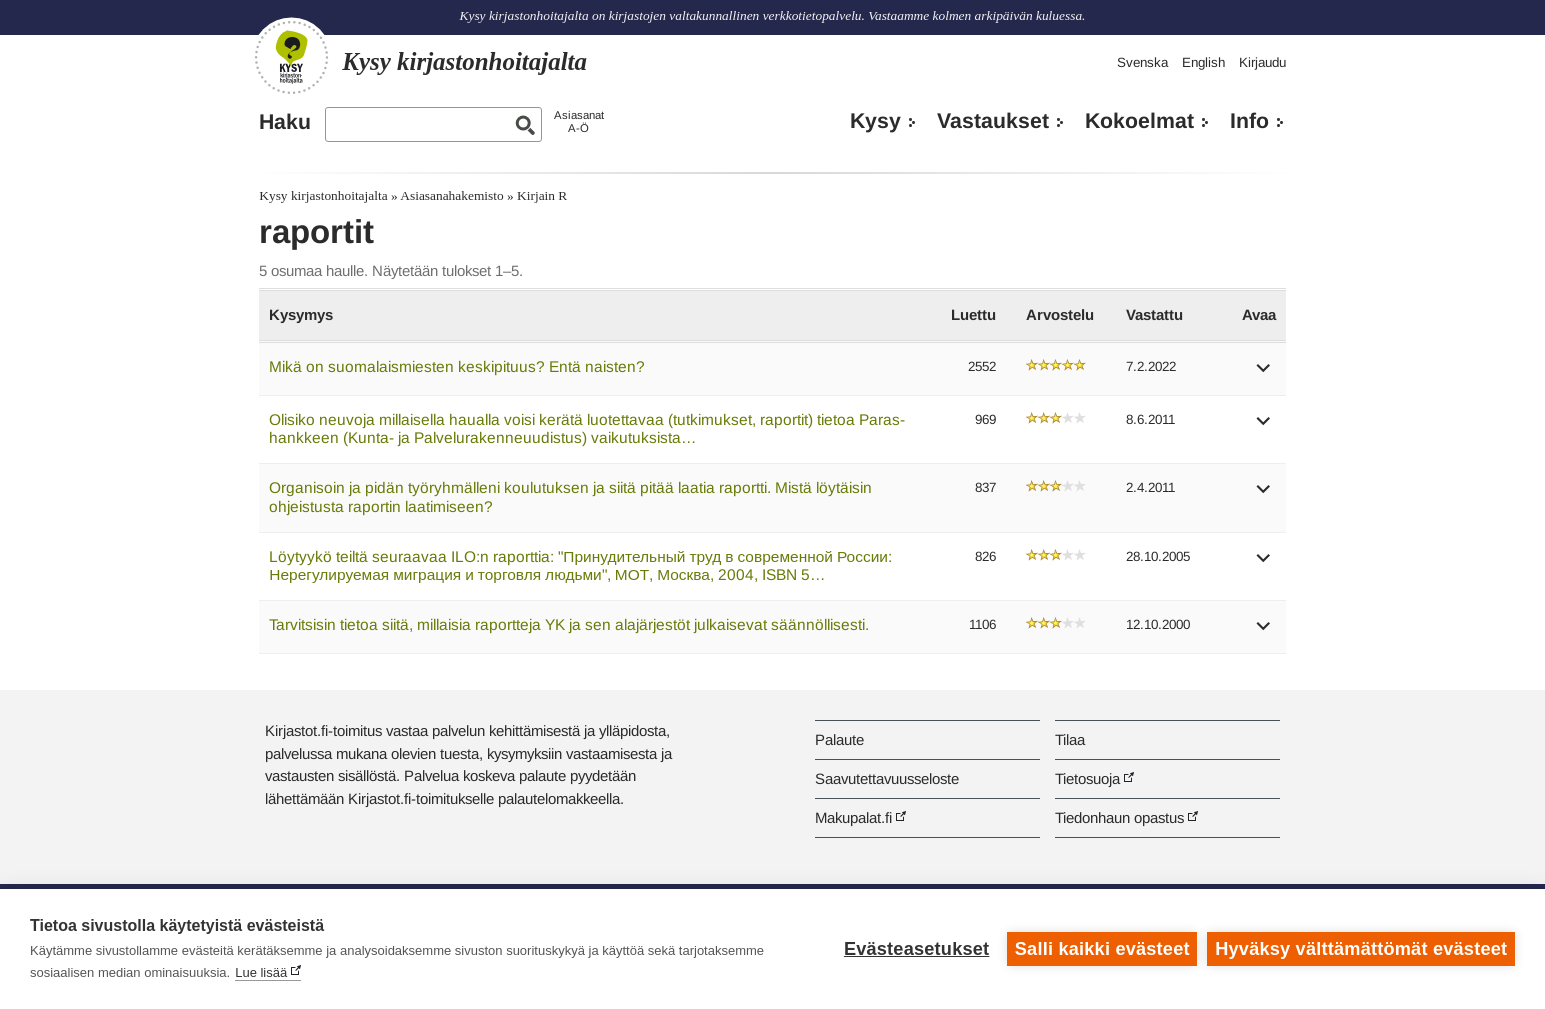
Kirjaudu (1262, 62)
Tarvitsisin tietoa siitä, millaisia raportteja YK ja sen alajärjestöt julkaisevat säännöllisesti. (569, 624)
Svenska (1142, 62)
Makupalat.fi (853, 817)
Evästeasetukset (916, 949)
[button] (1264, 374)
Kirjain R (542, 195)
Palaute (839, 739)
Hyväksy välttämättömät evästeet (1361, 949)
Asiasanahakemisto (451, 195)
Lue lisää (261, 972)
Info (1249, 121)
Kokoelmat (1139, 121)
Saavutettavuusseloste (887, 778)
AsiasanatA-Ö (579, 121)
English (1203, 62)
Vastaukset (993, 121)
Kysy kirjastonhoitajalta (323, 195)
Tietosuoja (1087, 778)
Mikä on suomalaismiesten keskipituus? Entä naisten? (457, 366)
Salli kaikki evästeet (1102, 949)
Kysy (875, 121)
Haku (285, 122)
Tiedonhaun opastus (1119, 817)
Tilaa (1070, 739)
